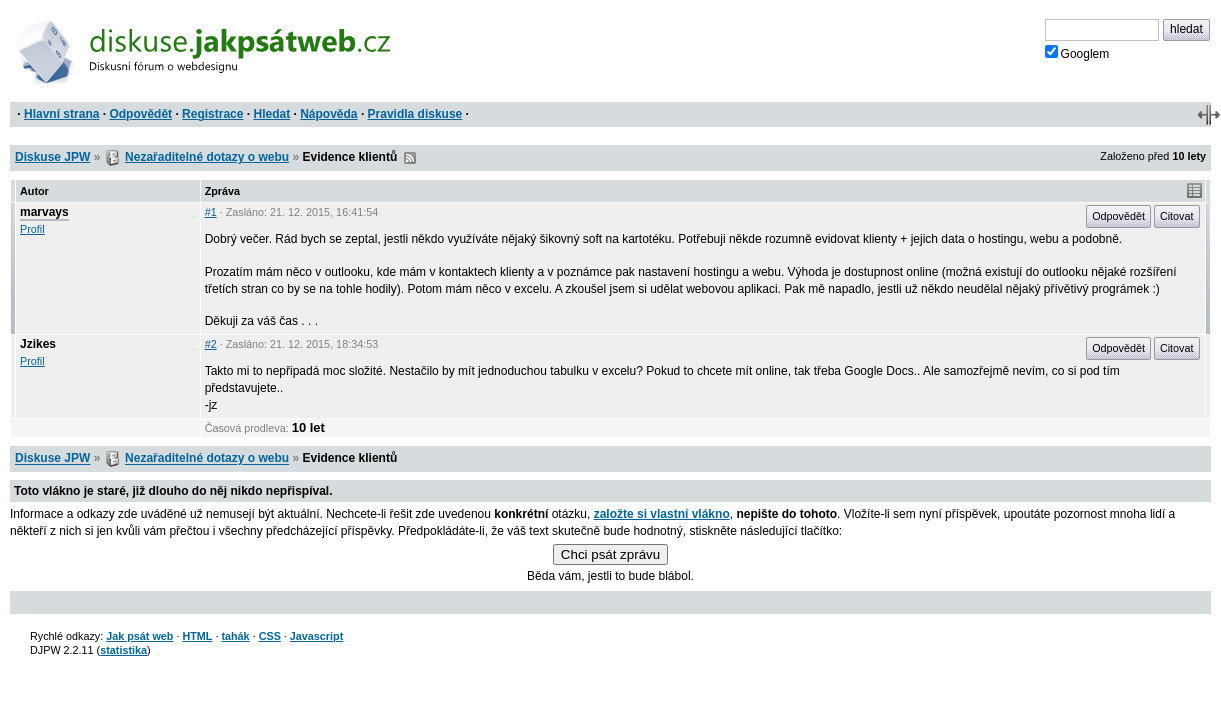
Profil (32, 229)
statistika (123, 650)
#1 (211, 212)
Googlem (1077, 53)
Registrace (212, 114)
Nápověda (328, 114)
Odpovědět (140, 114)
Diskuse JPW (52, 157)
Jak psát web (139, 636)
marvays (44, 212)
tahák (235, 636)
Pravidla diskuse (415, 114)
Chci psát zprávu (610, 554)
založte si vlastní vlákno (662, 514)
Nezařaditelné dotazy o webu (207, 157)
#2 (211, 344)
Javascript (316, 636)
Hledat (271, 114)
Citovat (1177, 216)
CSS (270, 636)
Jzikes (38, 344)
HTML (197, 636)
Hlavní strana (61, 114)
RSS (410, 158)
